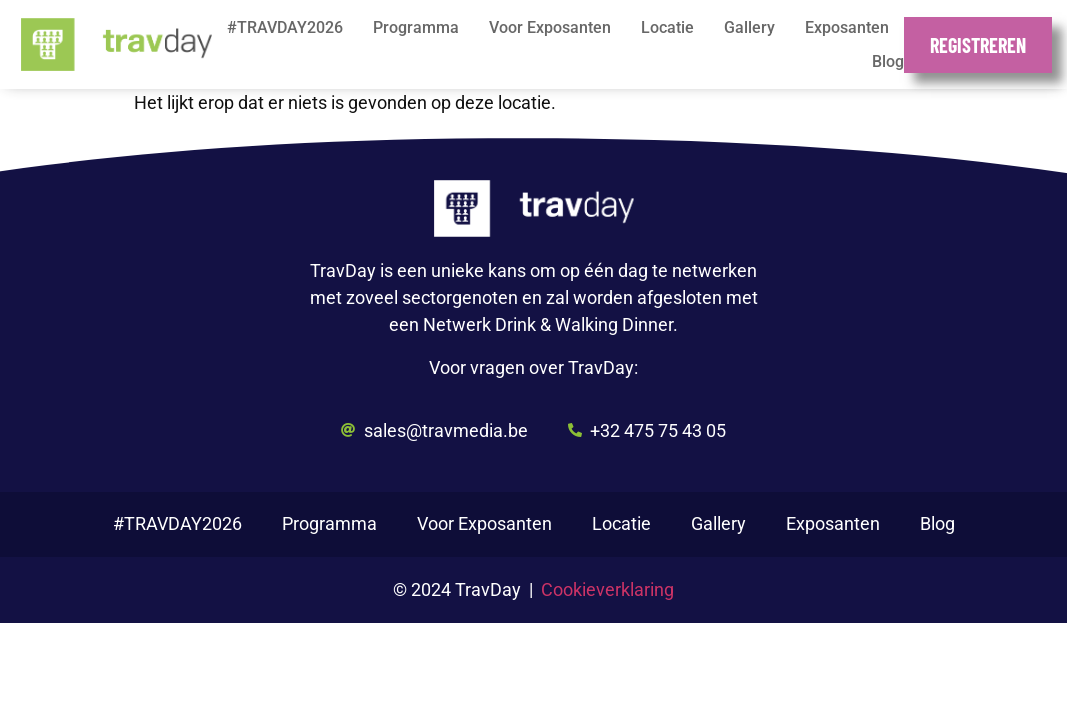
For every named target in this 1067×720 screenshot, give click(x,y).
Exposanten (847, 27)
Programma (416, 27)
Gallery (749, 27)
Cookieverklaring (607, 589)
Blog (888, 61)
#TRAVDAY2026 (285, 27)
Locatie (667, 27)
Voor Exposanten (550, 27)
